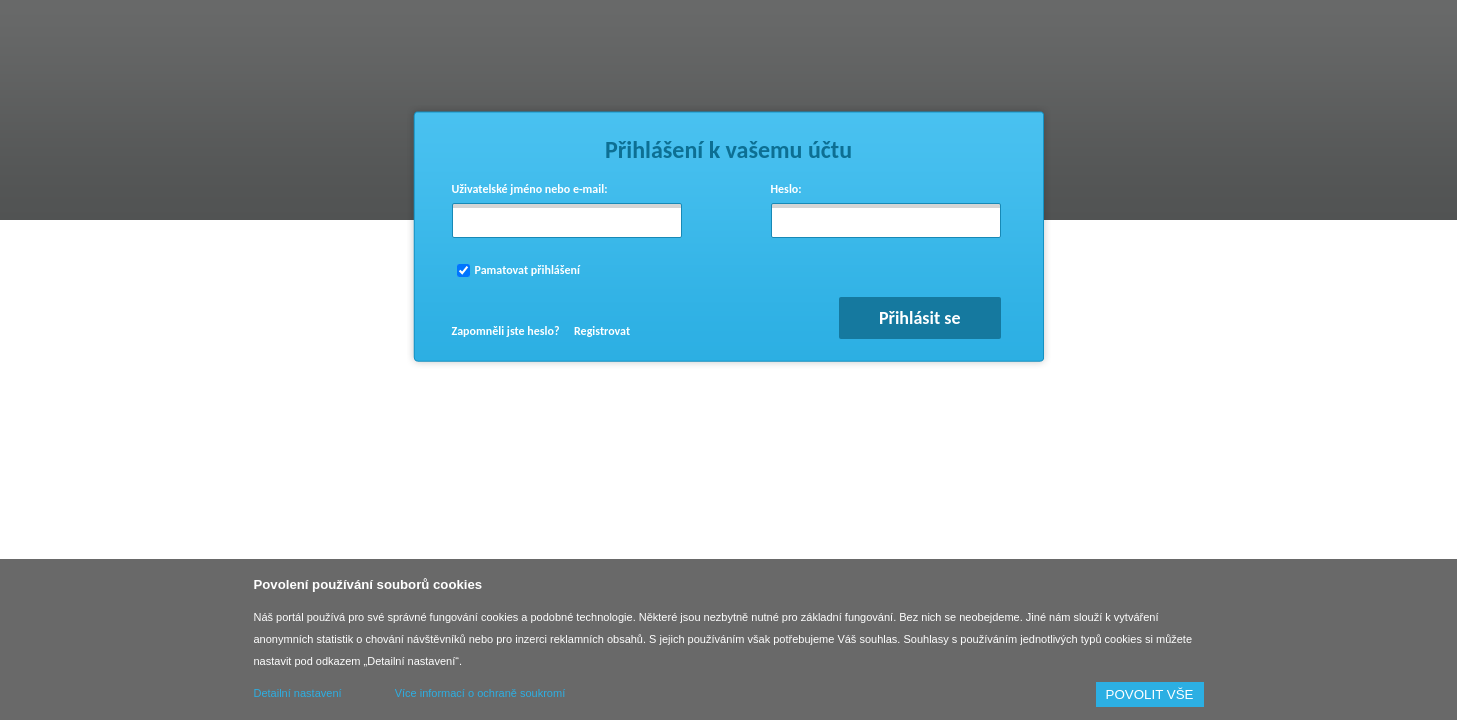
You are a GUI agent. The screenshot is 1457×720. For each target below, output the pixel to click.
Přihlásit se (920, 318)
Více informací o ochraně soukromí (480, 693)
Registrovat (602, 331)
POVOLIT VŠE (1150, 694)
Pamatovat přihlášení (527, 270)
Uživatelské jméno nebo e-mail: (530, 189)
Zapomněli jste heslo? (506, 331)
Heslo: (786, 189)
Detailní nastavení (298, 693)
